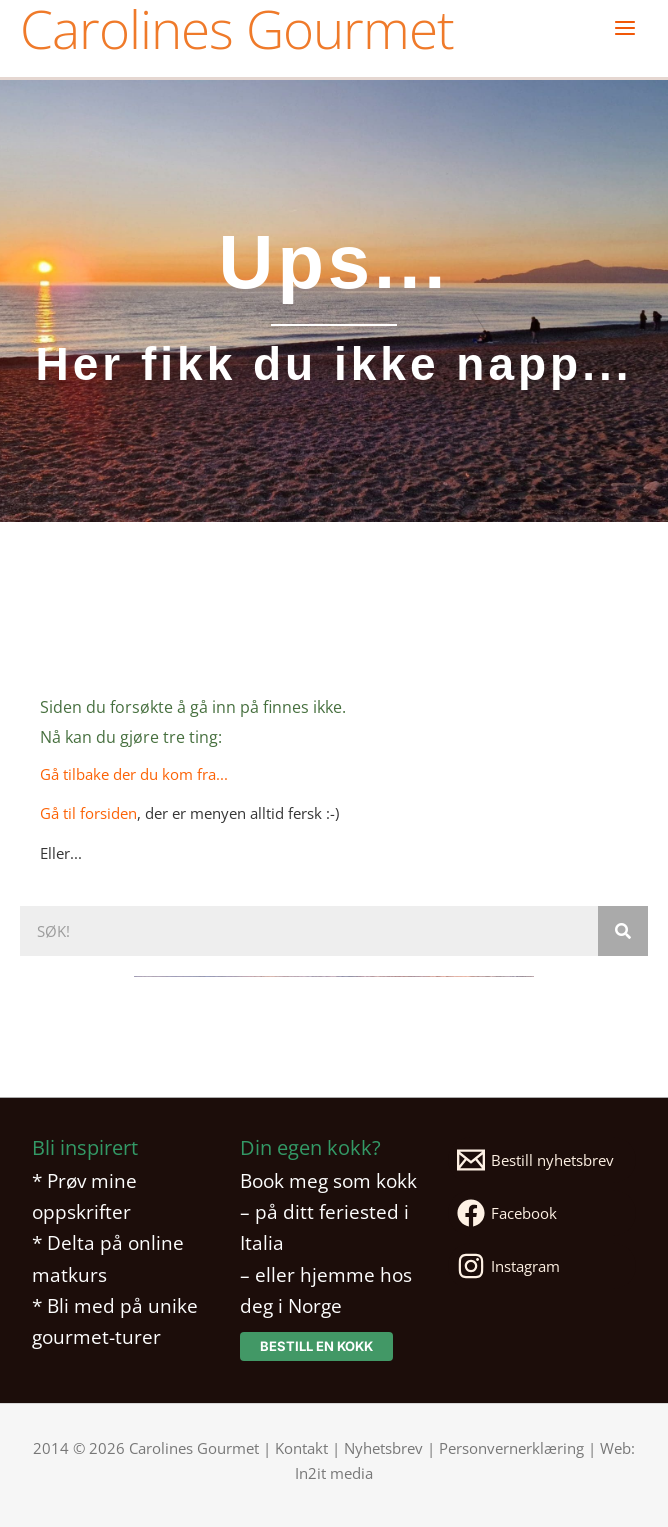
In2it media (334, 1473)
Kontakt (301, 1448)
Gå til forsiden (88, 813)
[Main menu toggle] (625, 28)
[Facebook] (542, 1213)
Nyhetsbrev (383, 1448)
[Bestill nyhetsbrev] (542, 1160)
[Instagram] (542, 1266)
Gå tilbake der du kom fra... (134, 774)
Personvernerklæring (511, 1448)
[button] (316, 1346)
